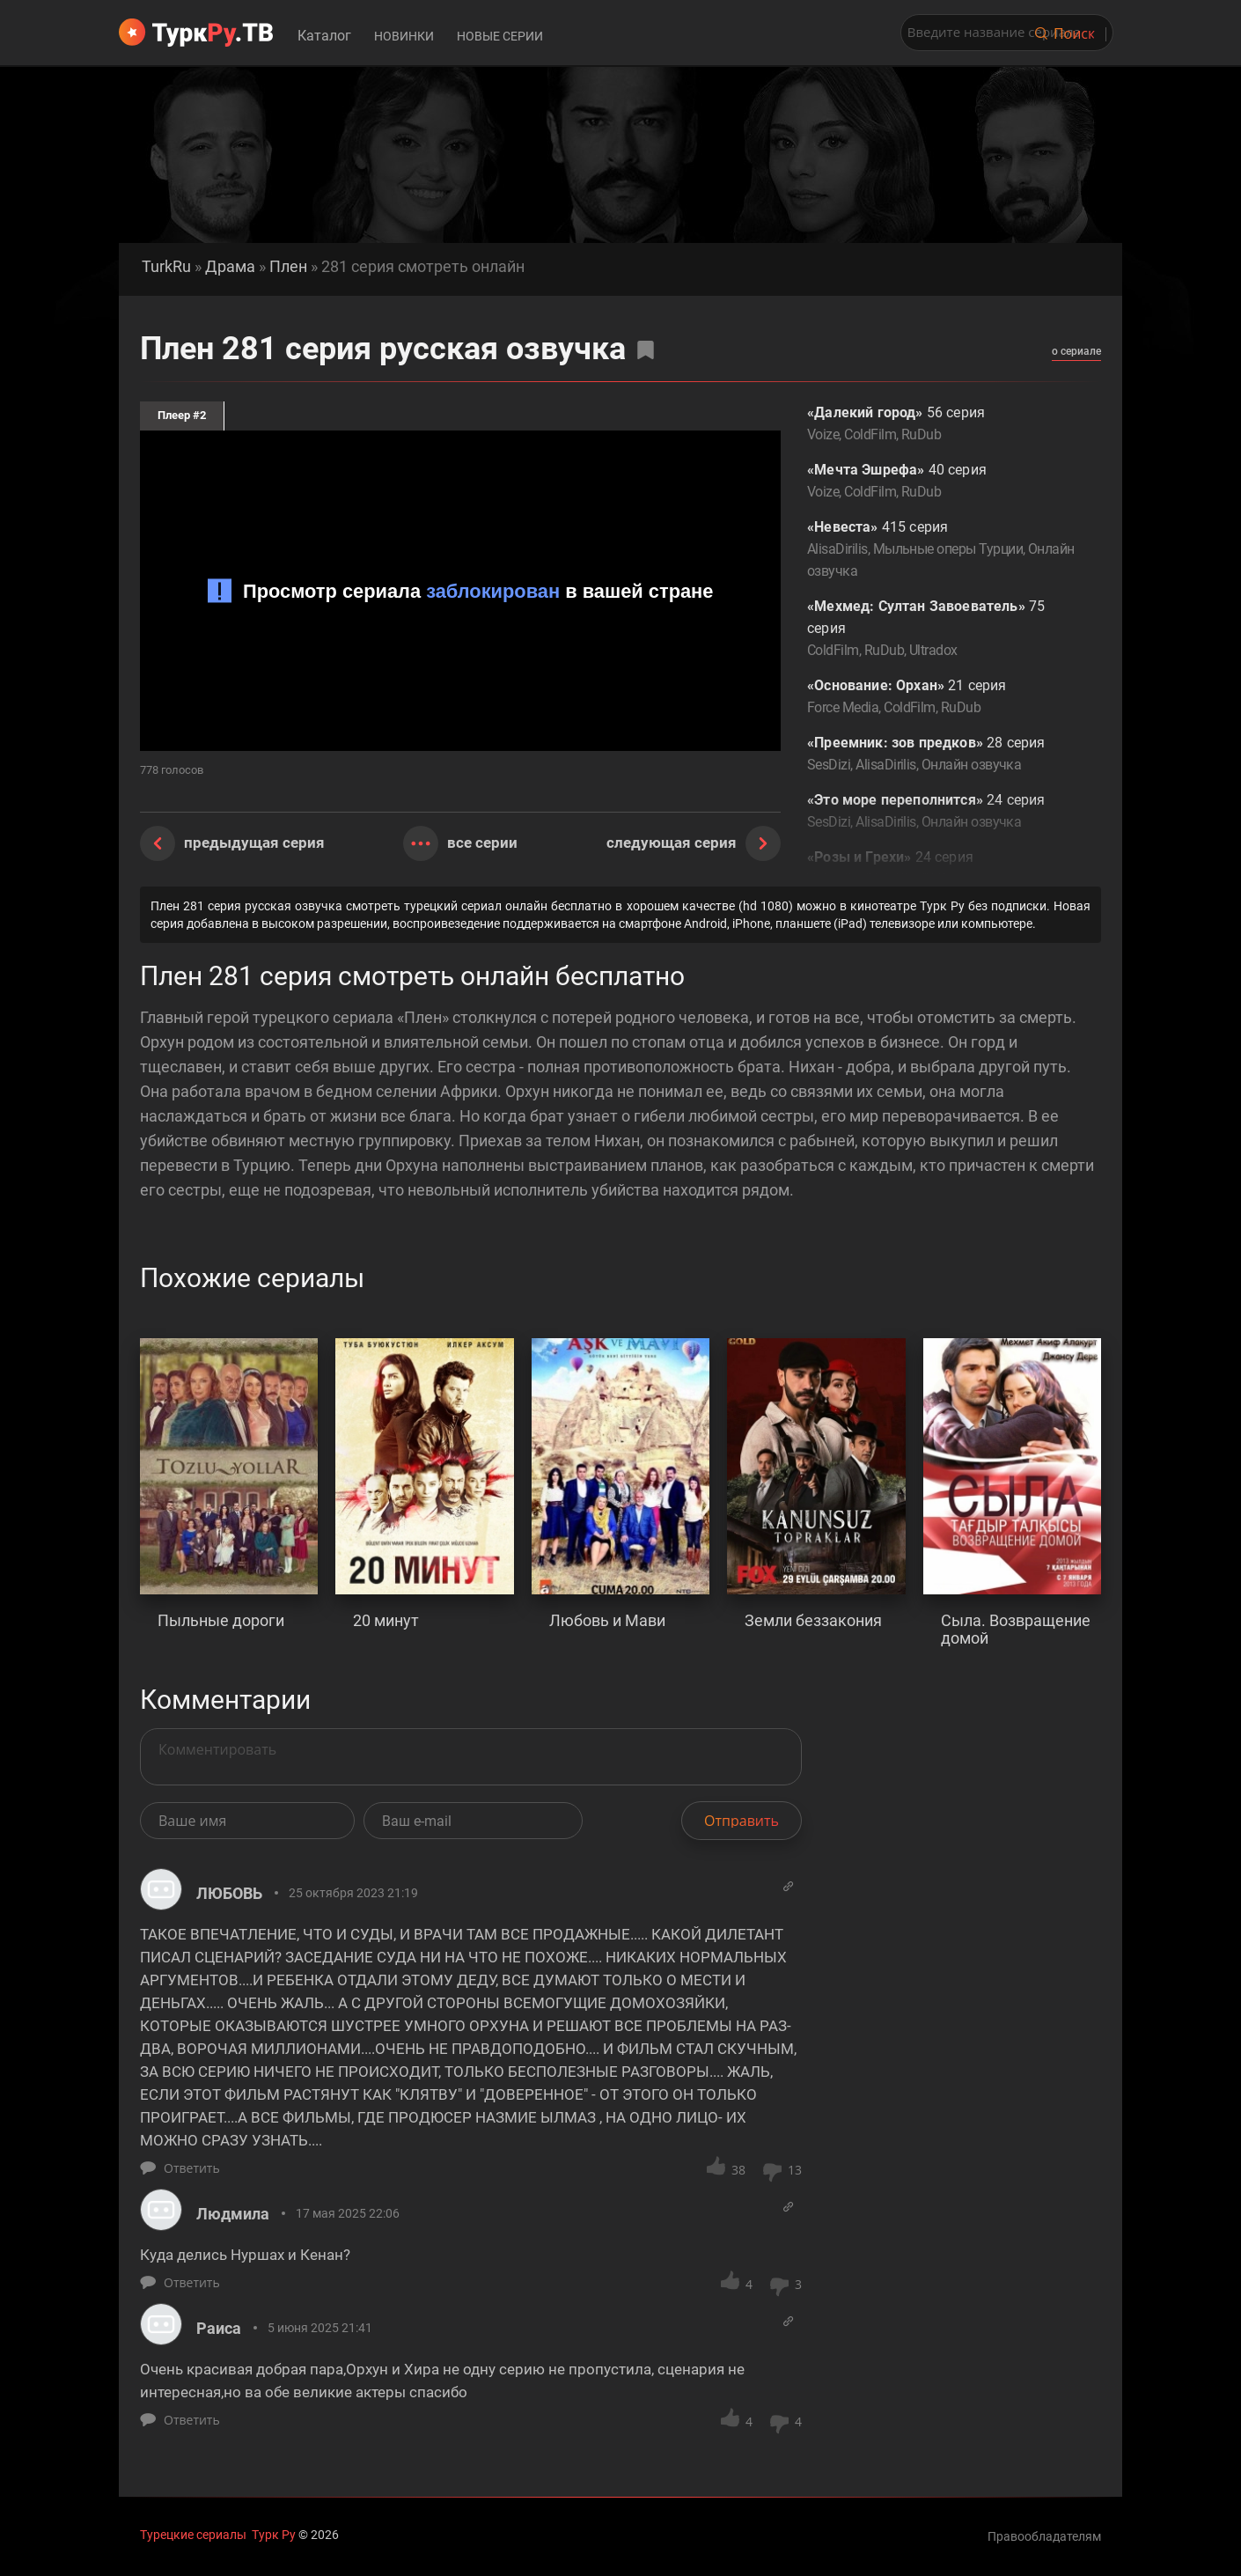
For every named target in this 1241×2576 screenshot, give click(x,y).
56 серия (941, 424)
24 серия (941, 812)
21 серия (941, 697)
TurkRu (166, 267)
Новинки (404, 36)
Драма (230, 267)
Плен (288, 267)
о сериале (1076, 351)
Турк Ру (274, 2535)
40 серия (941, 482)
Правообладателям (1044, 2536)
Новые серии (500, 36)
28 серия (941, 755)
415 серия (941, 550)
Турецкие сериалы (193, 2535)
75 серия (941, 629)
